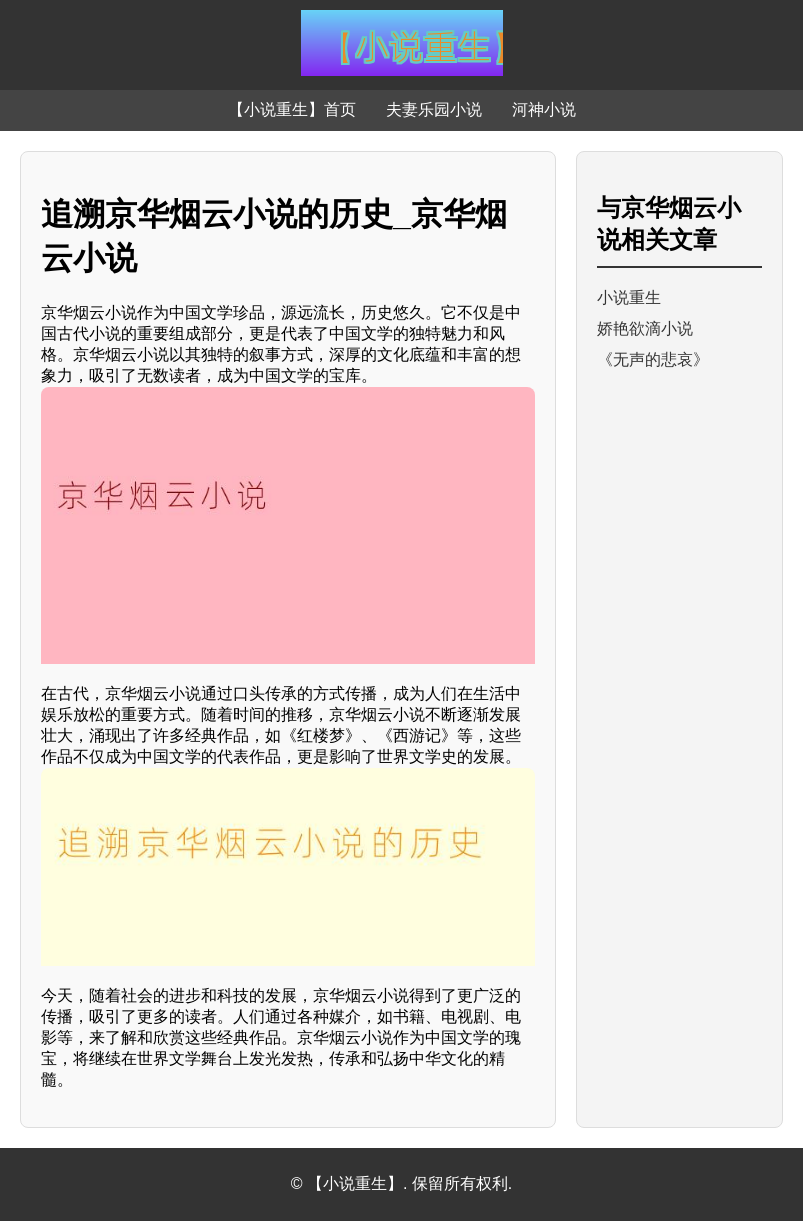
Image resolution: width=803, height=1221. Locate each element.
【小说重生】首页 (292, 109)
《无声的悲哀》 (653, 359)
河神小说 (544, 109)
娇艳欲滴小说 (645, 328)
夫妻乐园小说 (434, 109)
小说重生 (629, 297)
